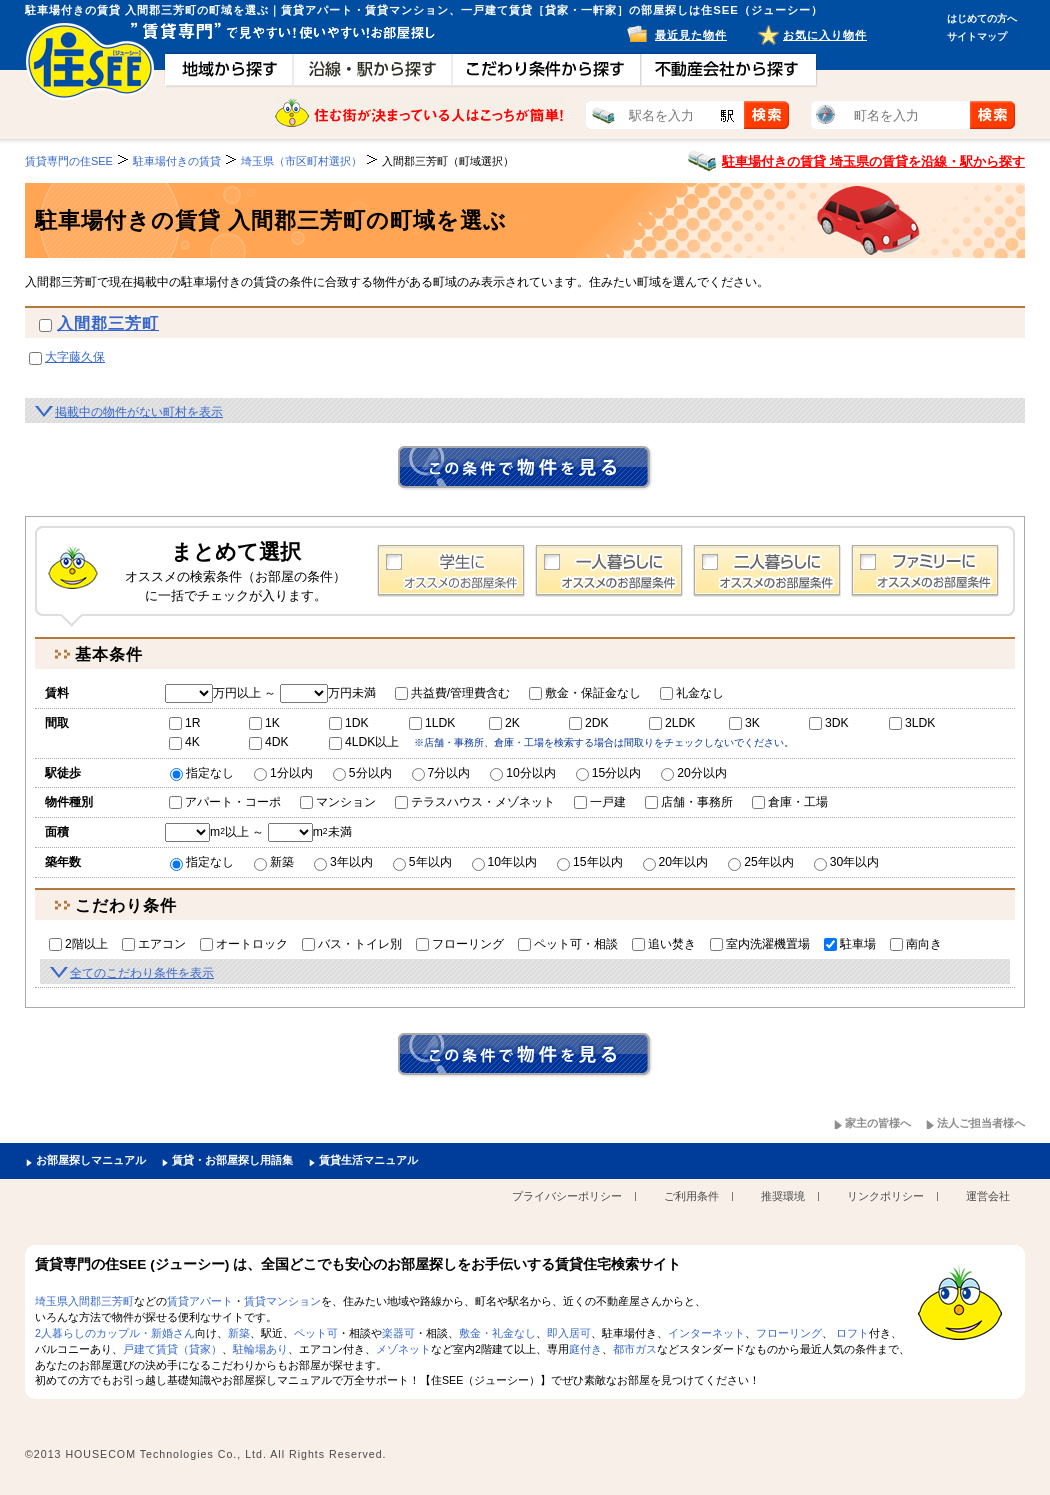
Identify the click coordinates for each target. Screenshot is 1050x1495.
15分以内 (609, 773)
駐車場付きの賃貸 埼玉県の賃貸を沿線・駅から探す (873, 161)
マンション (338, 802)
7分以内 (441, 773)
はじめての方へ (982, 18)
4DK (269, 742)
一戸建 (600, 802)
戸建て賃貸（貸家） (172, 1349)
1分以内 (283, 773)
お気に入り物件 (825, 35)
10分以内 (523, 773)
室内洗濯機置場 (760, 944)
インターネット (706, 1333)
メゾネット (403, 1349)
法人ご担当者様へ (981, 1123)
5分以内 (362, 773)
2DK (589, 723)
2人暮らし (767, 571)
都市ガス (635, 1349)
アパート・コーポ (225, 802)
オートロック (244, 944)
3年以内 (343, 862)
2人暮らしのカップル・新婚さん (115, 1333)
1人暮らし (609, 571)
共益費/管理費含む (452, 693)
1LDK (432, 723)
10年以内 (505, 862)
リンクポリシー (885, 1196)
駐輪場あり (260, 1349)
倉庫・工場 (790, 802)
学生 (451, 571)
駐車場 (850, 944)
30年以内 (847, 862)
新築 (274, 862)
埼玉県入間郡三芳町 (84, 1301)
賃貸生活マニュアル (368, 1160)
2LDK (672, 723)
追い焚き (664, 944)
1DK (349, 723)
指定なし (202, 773)
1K (264, 723)
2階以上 (78, 944)
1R (185, 723)
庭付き (585, 1349)
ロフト (852, 1333)
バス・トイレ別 (352, 944)
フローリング (460, 944)
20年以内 (676, 862)
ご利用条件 (691, 1196)
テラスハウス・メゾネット (475, 802)
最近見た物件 (691, 35)
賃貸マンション (282, 1301)
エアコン (154, 944)
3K (744, 723)
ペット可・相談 (568, 944)
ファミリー (925, 571)
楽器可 (398, 1333)
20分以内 (694, 773)
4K (184, 742)
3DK (829, 723)
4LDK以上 (364, 742)
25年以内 (761, 862)
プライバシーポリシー (567, 1196)
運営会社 (988, 1196)
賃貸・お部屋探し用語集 (232, 1160)
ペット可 (316, 1333)
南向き (916, 944)
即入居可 (569, 1333)
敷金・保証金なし (585, 693)
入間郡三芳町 (108, 323)
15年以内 (590, 862)
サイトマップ (977, 36)
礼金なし (692, 693)
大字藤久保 (75, 357)
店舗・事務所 (689, 802)
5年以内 (422, 862)
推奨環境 (783, 1196)
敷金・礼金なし (497, 1333)
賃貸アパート (200, 1301)
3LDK (912, 723)
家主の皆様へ (878, 1123)
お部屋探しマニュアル (91, 1160)
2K (504, 723)
